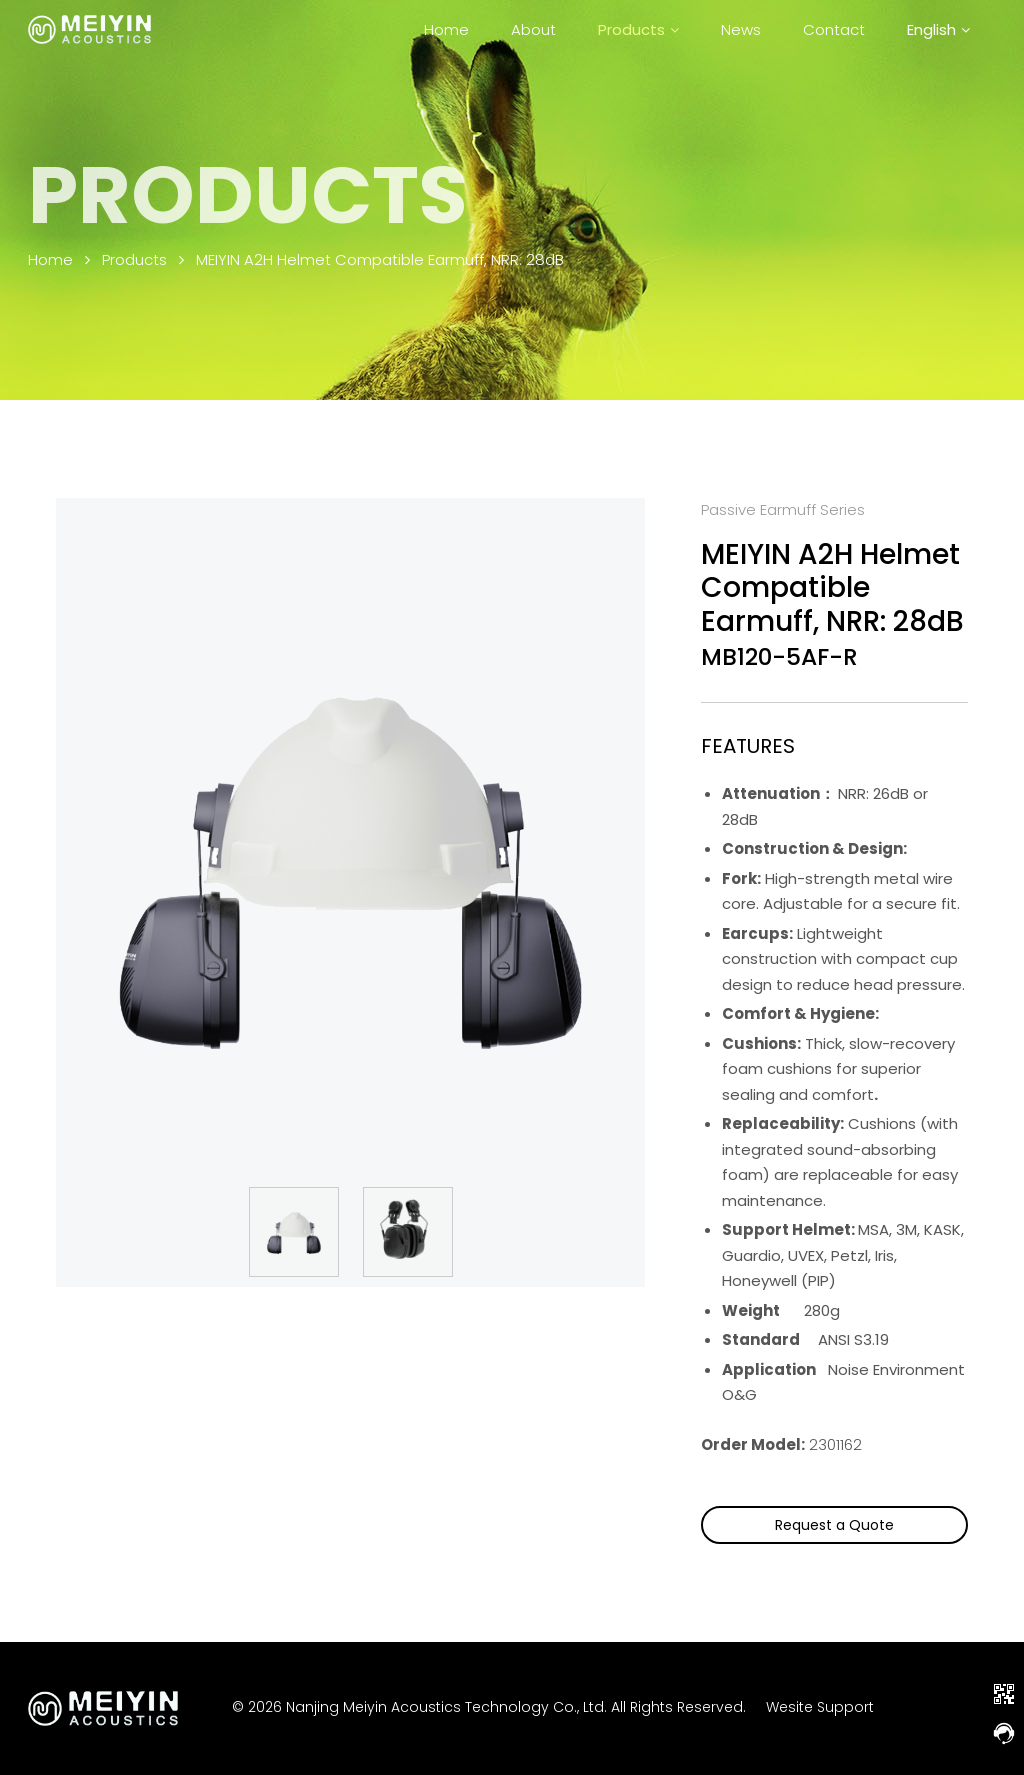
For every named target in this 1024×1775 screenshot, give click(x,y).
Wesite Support (820, 1708)
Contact (834, 29)
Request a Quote (834, 1525)
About (533, 29)
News (741, 29)
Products (631, 29)
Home (446, 29)
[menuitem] (938, 29)
